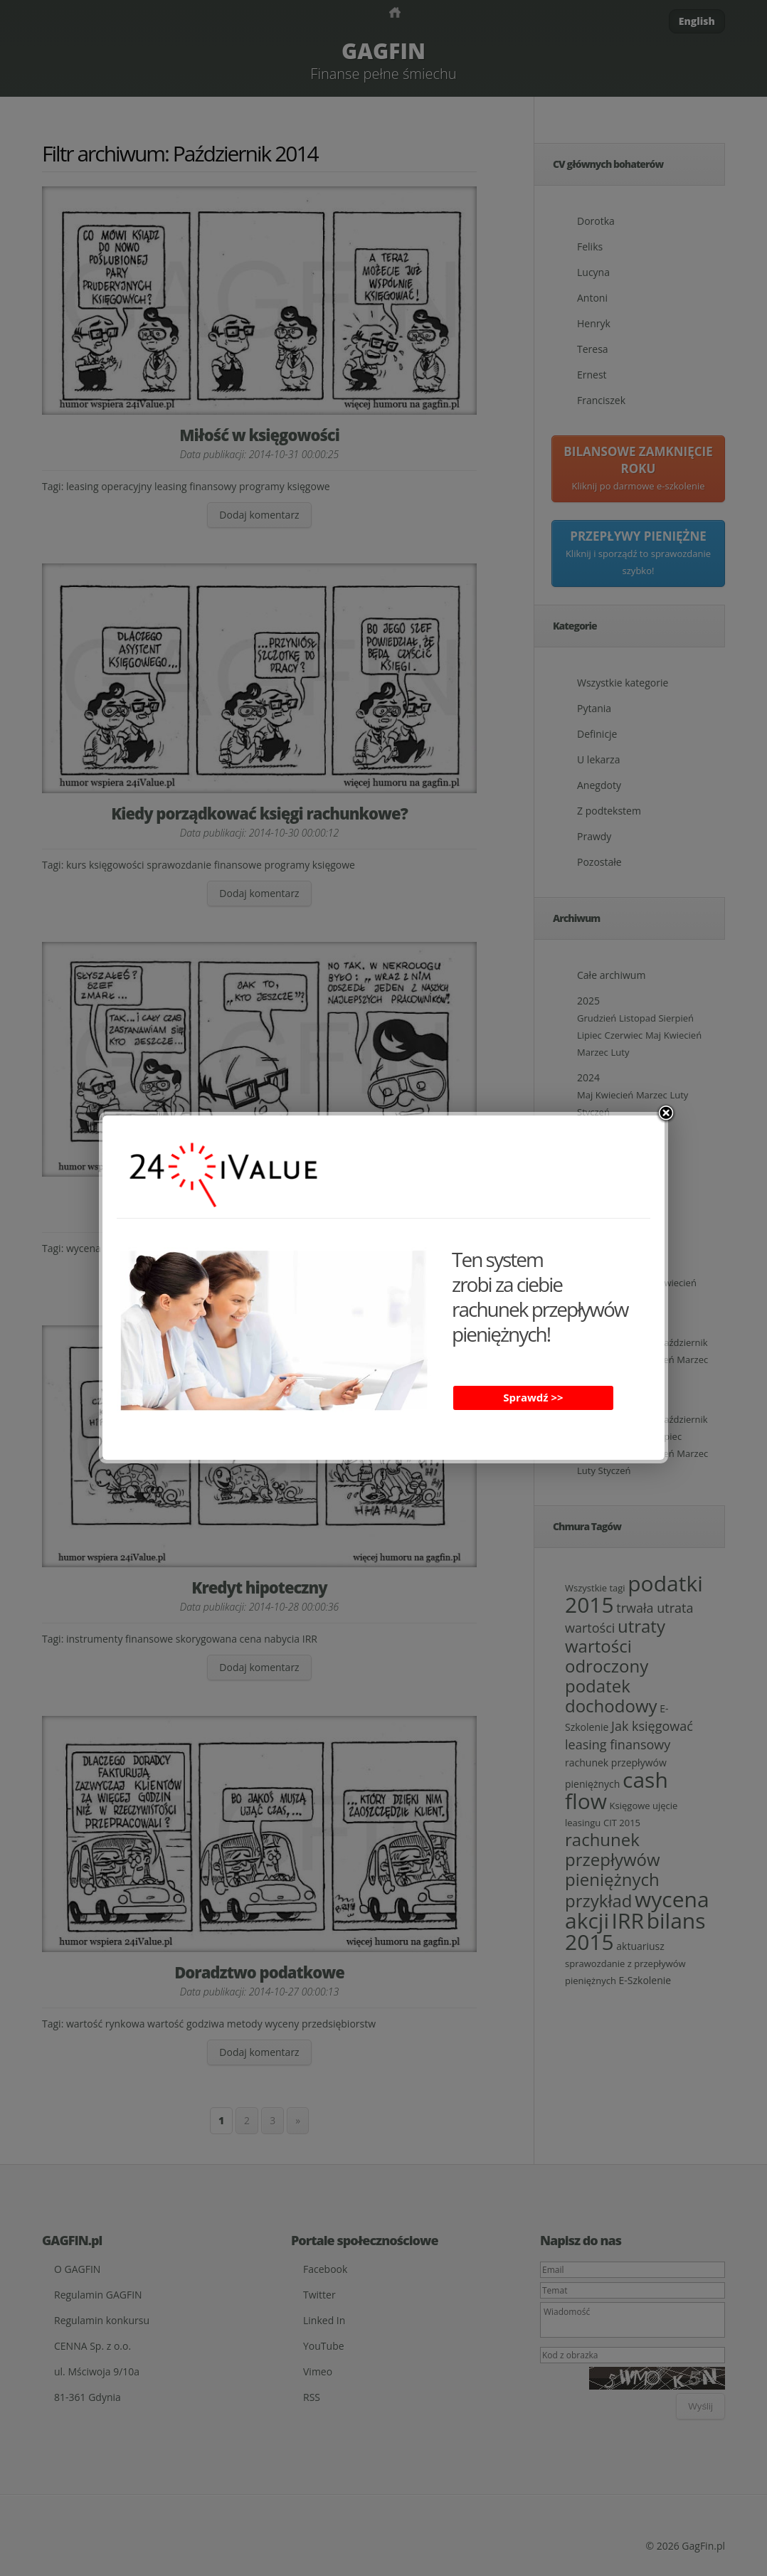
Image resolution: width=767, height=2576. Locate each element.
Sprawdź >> (533, 1397)
